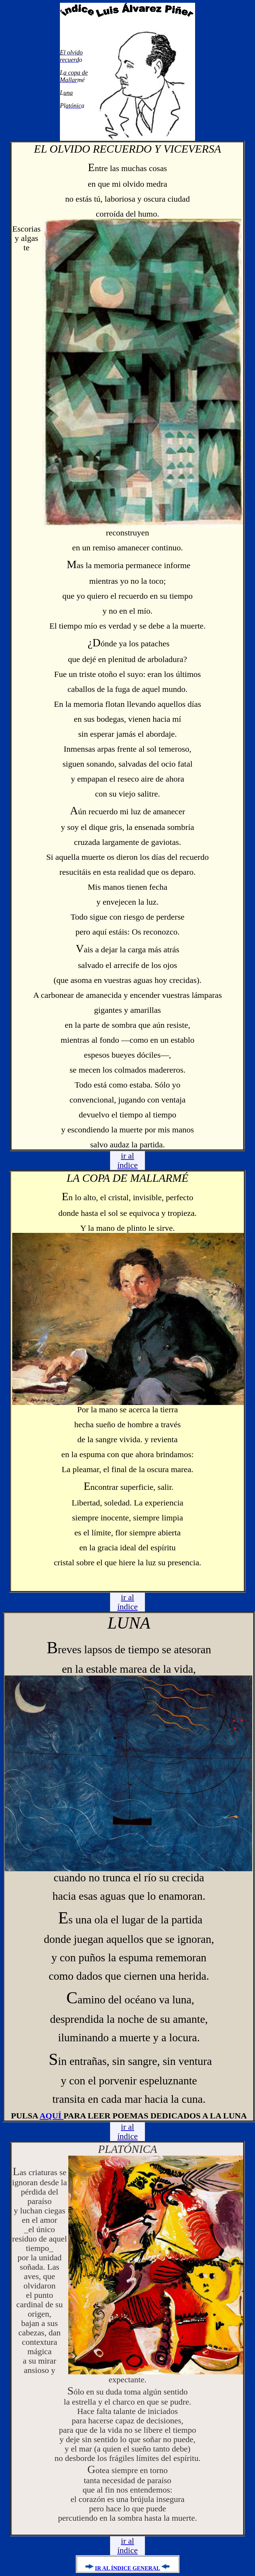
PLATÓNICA (127, 2149)
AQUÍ (52, 2115)
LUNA (129, 1623)
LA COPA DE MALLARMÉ (127, 1178)
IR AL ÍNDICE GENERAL (127, 2568)
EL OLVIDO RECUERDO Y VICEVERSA (127, 149)
